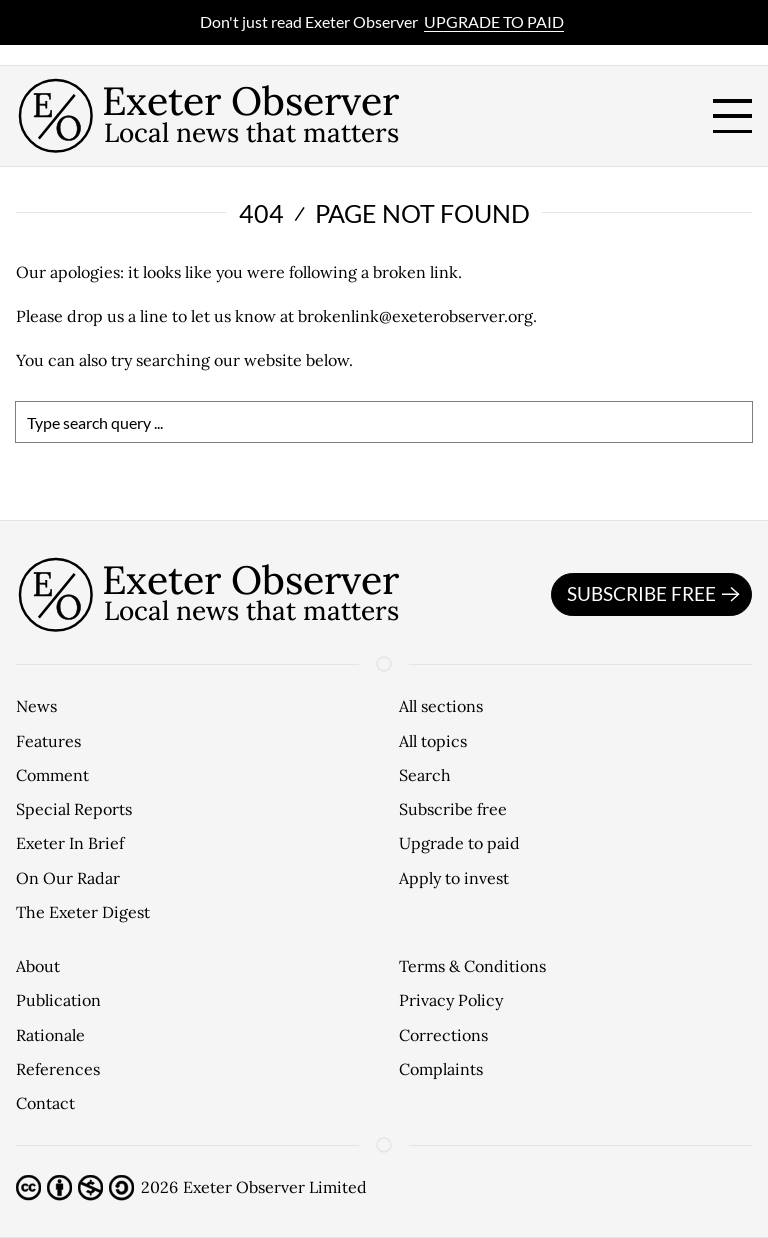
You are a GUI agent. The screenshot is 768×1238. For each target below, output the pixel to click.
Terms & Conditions (472, 966)
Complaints (441, 1069)
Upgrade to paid (494, 21)
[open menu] (732, 116)
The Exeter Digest (83, 912)
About (38, 966)
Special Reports (74, 809)
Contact (45, 1103)
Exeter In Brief (70, 843)
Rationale (50, 1035)
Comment (52, 775)
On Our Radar (68, 878)
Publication (58, 1000)
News (36, 706)
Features (48, 741)
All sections (441, 706)
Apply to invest (454, 878)
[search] (384, 422)
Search (425, 775)
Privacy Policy (451, 1000)
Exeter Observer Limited (275, 1187)
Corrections (443, 1035)
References (58, 1069)
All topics (433, 741)
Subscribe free (656, 595)
